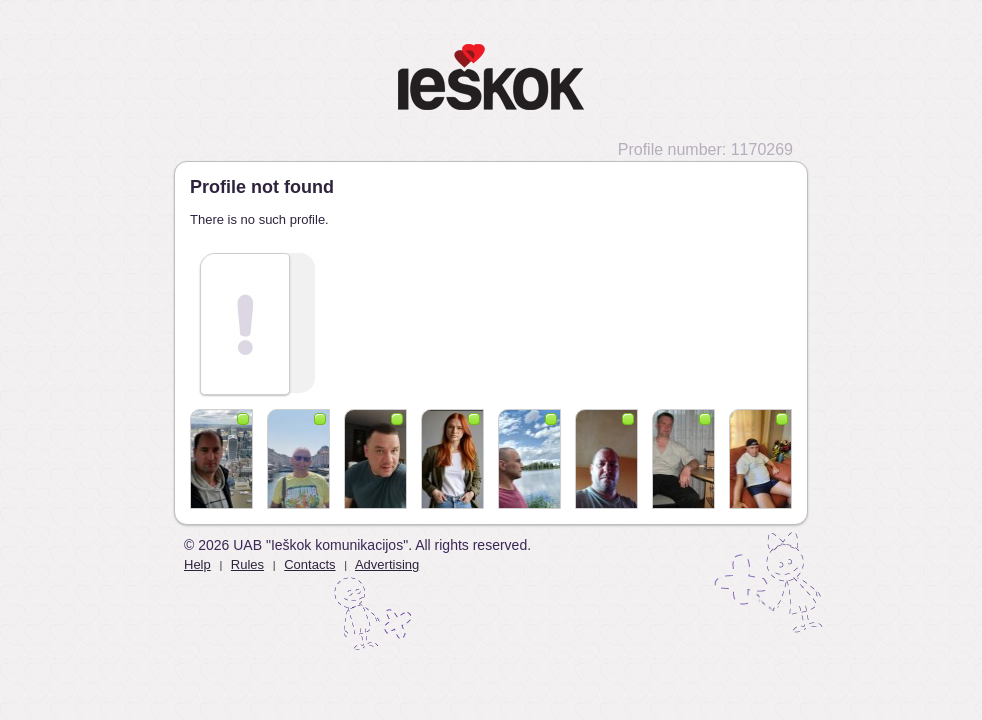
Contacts (309, 564)
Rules (247, 564)
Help (197, 564)
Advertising (387, 564)
